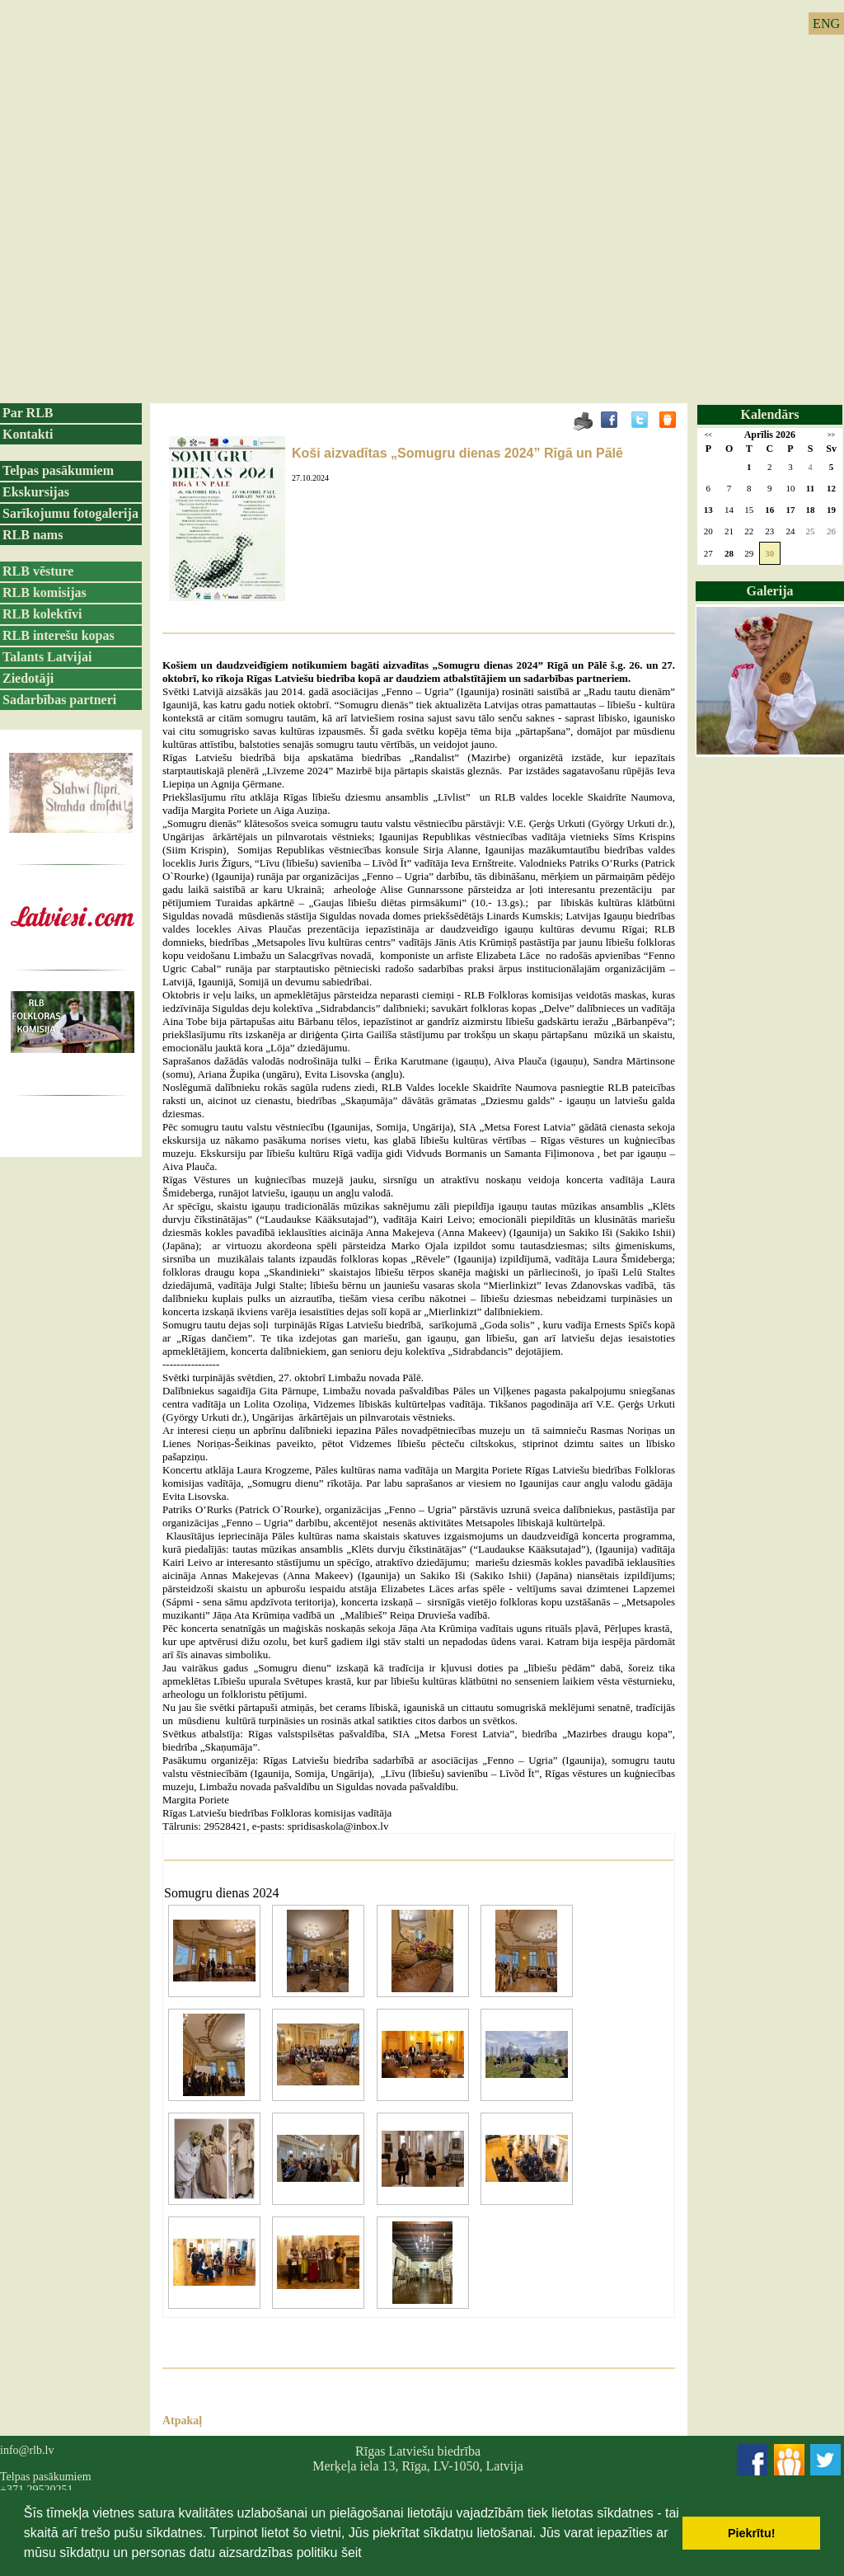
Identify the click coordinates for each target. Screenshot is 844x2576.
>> (831, 435)
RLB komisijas (44, 592)
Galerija (770, 591)
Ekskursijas (35, 492)
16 (769, 510)
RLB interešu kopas (58, 635)
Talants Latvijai (46, 657)
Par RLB (27, 413)
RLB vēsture (37, 571)
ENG (826, 23)
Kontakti (27, 434)
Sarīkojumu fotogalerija (70, 513)
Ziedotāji (28, 678)
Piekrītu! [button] (752, 2533)
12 (831, 488)
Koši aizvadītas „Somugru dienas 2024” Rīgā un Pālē (457, 453)
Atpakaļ (182, 2420)
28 (729, 553)
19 (831, 510)
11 (810, 488)
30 (769, 553)
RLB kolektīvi (42, 614)
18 (810, 510)
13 (708, 510)
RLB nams (32, 535)
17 (790, 510)
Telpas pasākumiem (58, 470)
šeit (351, 2552)
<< (708, 435)
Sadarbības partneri (59, 700)
